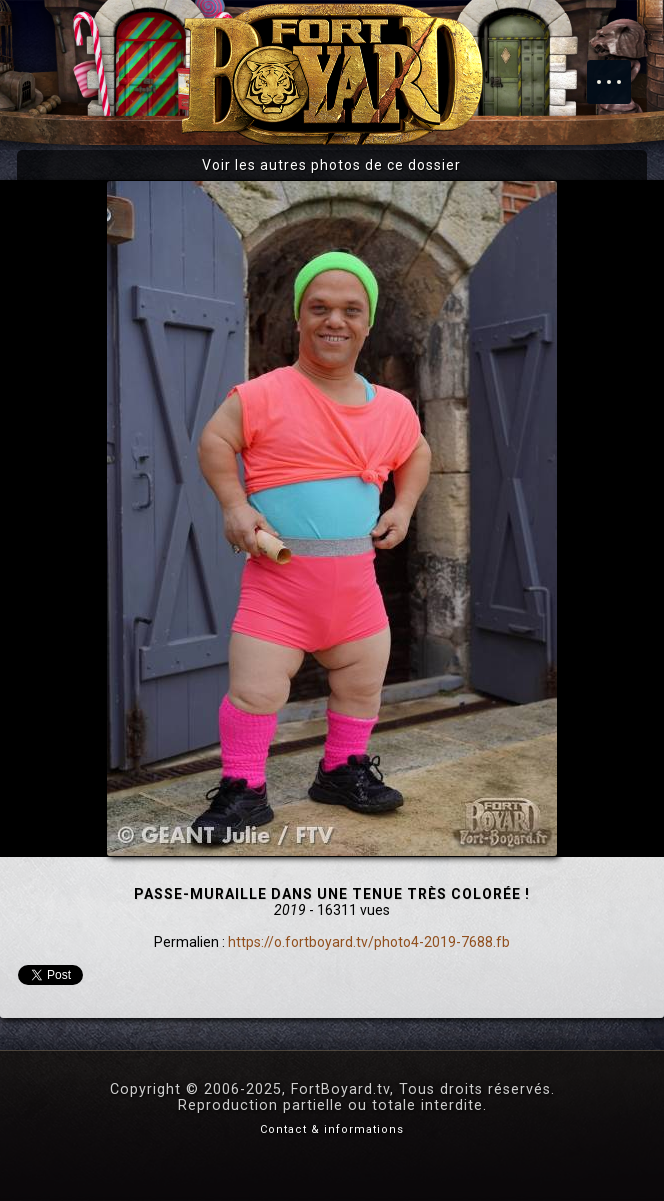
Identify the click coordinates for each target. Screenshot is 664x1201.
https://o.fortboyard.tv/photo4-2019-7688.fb (369, 942)
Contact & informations (332, 1129)
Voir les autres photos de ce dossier (331, 165)
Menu (619, 72)
